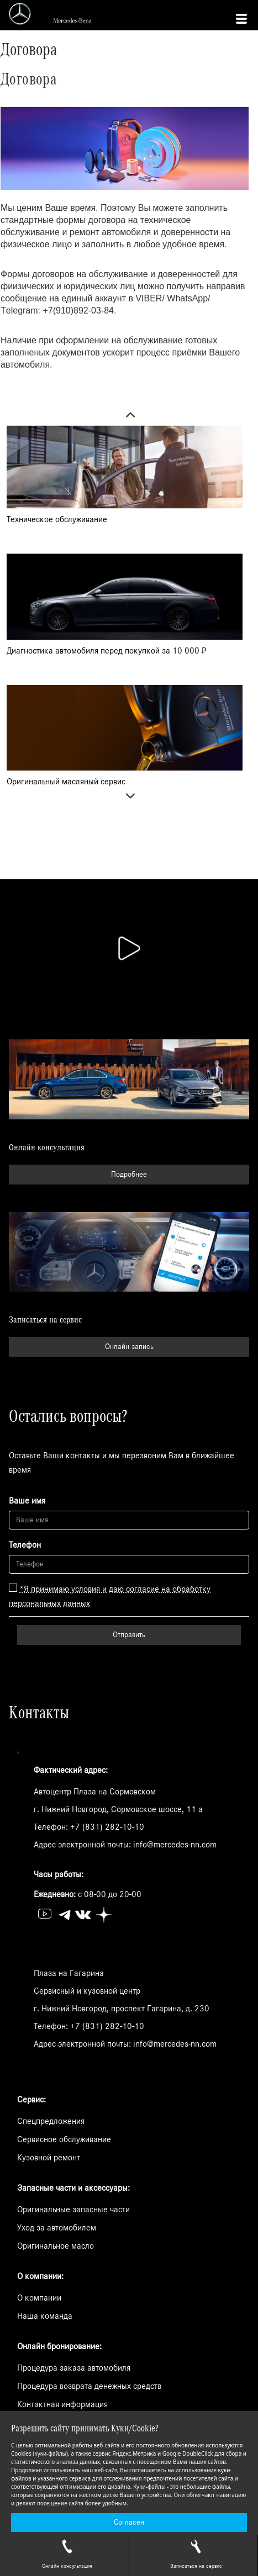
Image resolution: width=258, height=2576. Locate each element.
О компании (39, 2297)
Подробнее (129, 1174)
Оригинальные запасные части (73, 2209)
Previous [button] (125, 416)
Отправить (129, 1635)
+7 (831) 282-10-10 (107, 1827)
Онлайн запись (129, 1347)
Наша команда (44, 2316)
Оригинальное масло (55, 2246)
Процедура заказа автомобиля (73, 2367)
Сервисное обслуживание (64, 2139)
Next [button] (125, 799)
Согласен (129, 2522)
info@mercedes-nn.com (175, 1844)
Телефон (25, 1545)
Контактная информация (62, 2404)
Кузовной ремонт (48, 2157)
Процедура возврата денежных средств (89, 2386)
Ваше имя (27, 1500)
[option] (125, 482)
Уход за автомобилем (56, 2227)
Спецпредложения (51, 2121)
